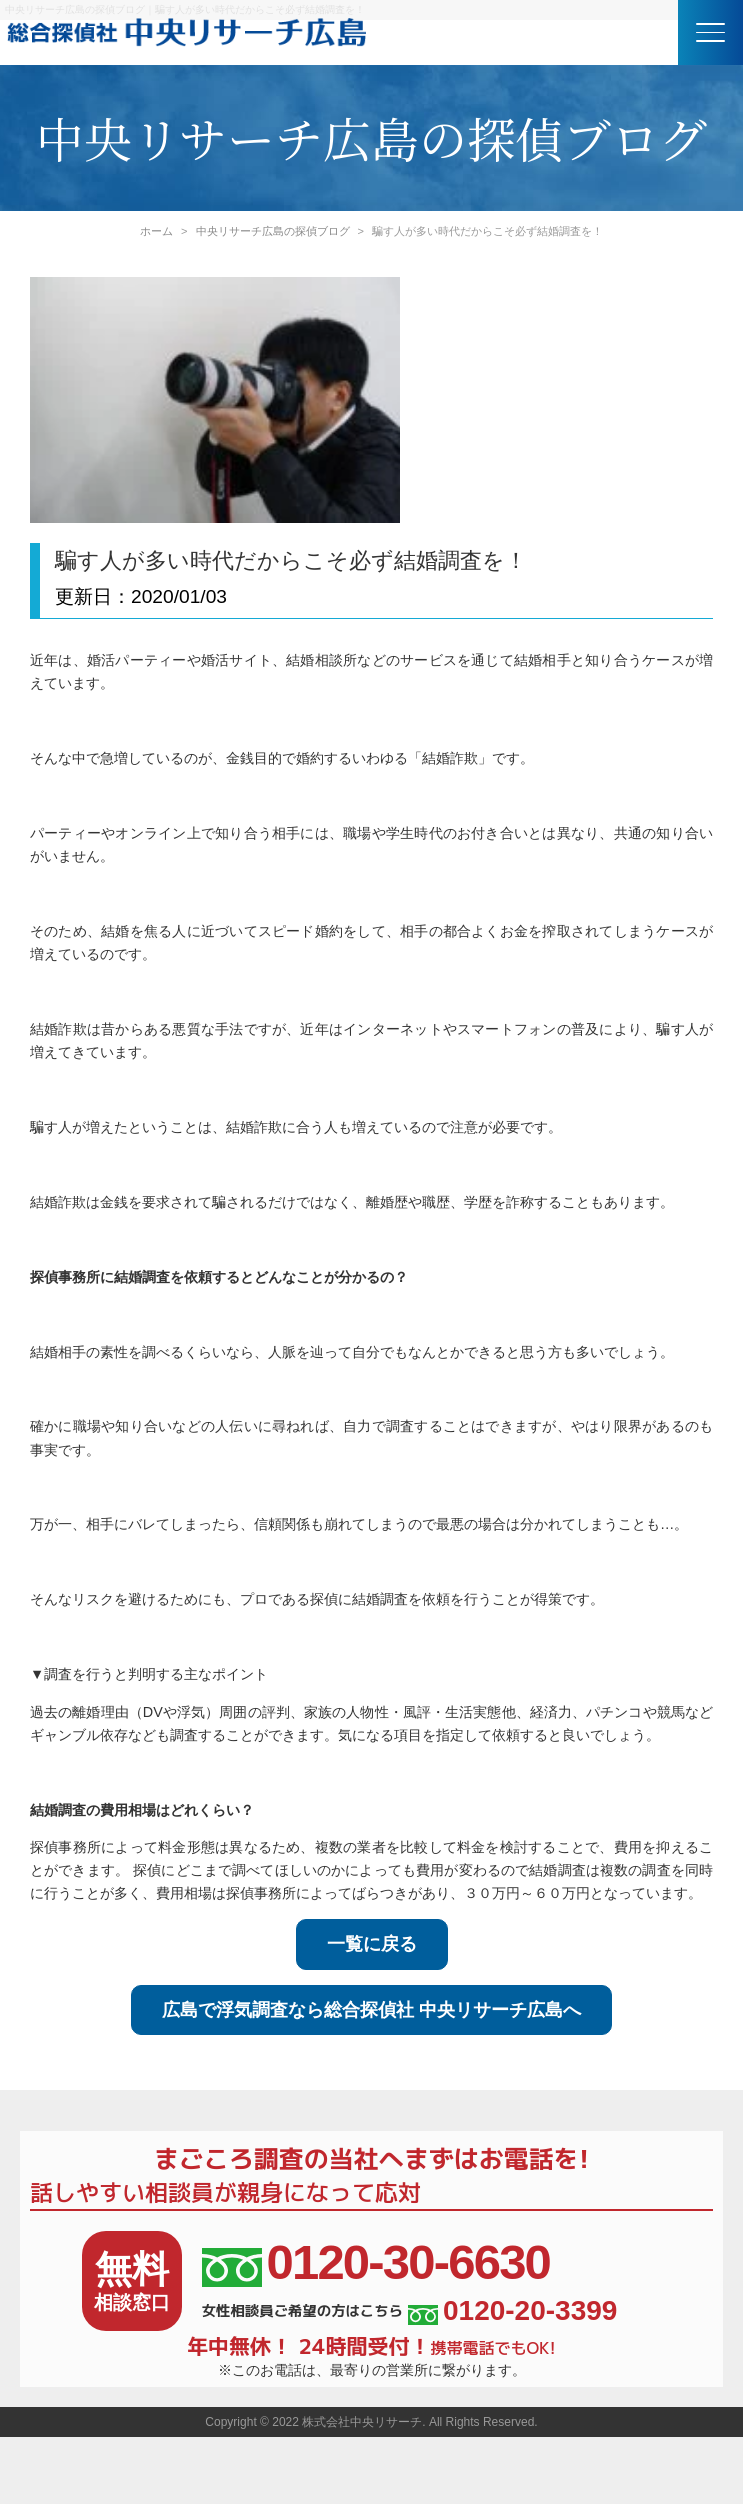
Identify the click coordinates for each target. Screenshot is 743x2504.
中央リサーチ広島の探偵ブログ (273, 231)
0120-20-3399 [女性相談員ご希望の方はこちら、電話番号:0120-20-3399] (512, 2311)
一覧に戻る (372, 1944)
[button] (710, 32)
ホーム (156, 231)
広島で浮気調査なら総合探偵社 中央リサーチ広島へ (371, 2010)
